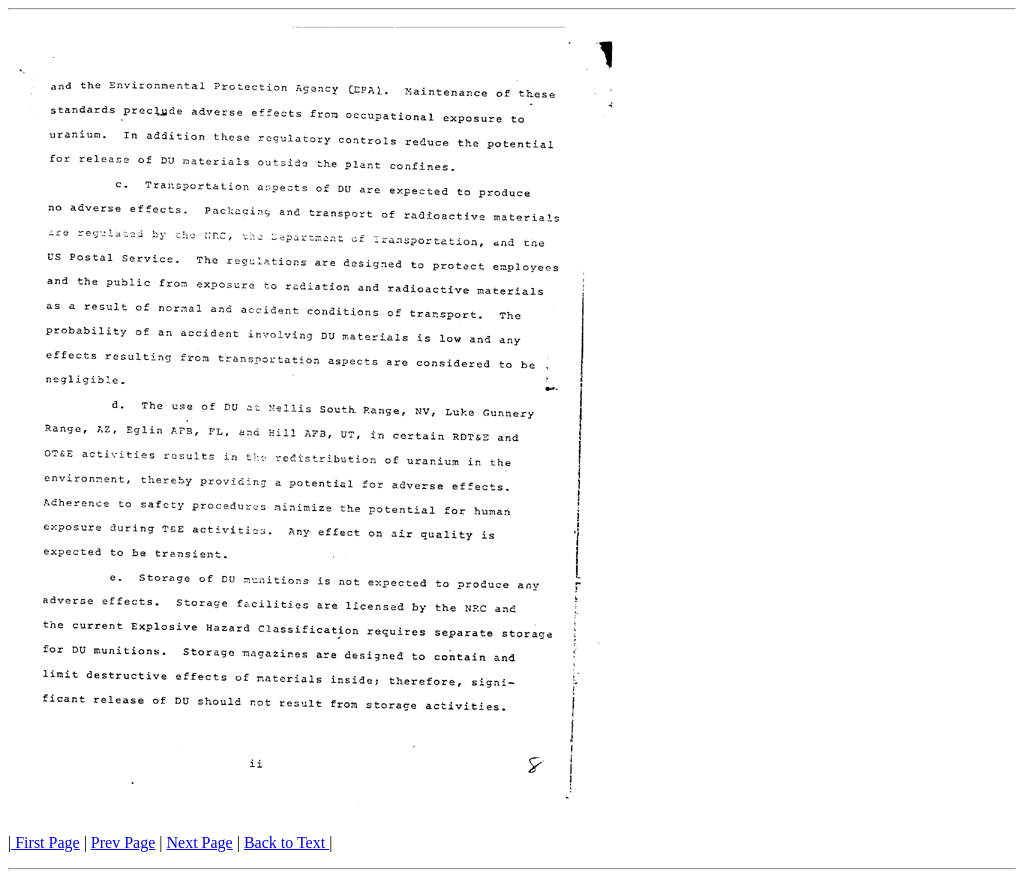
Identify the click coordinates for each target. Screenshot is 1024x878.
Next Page (200, 842)
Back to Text (286, 842)
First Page (45, 842)
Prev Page (123, 842)
